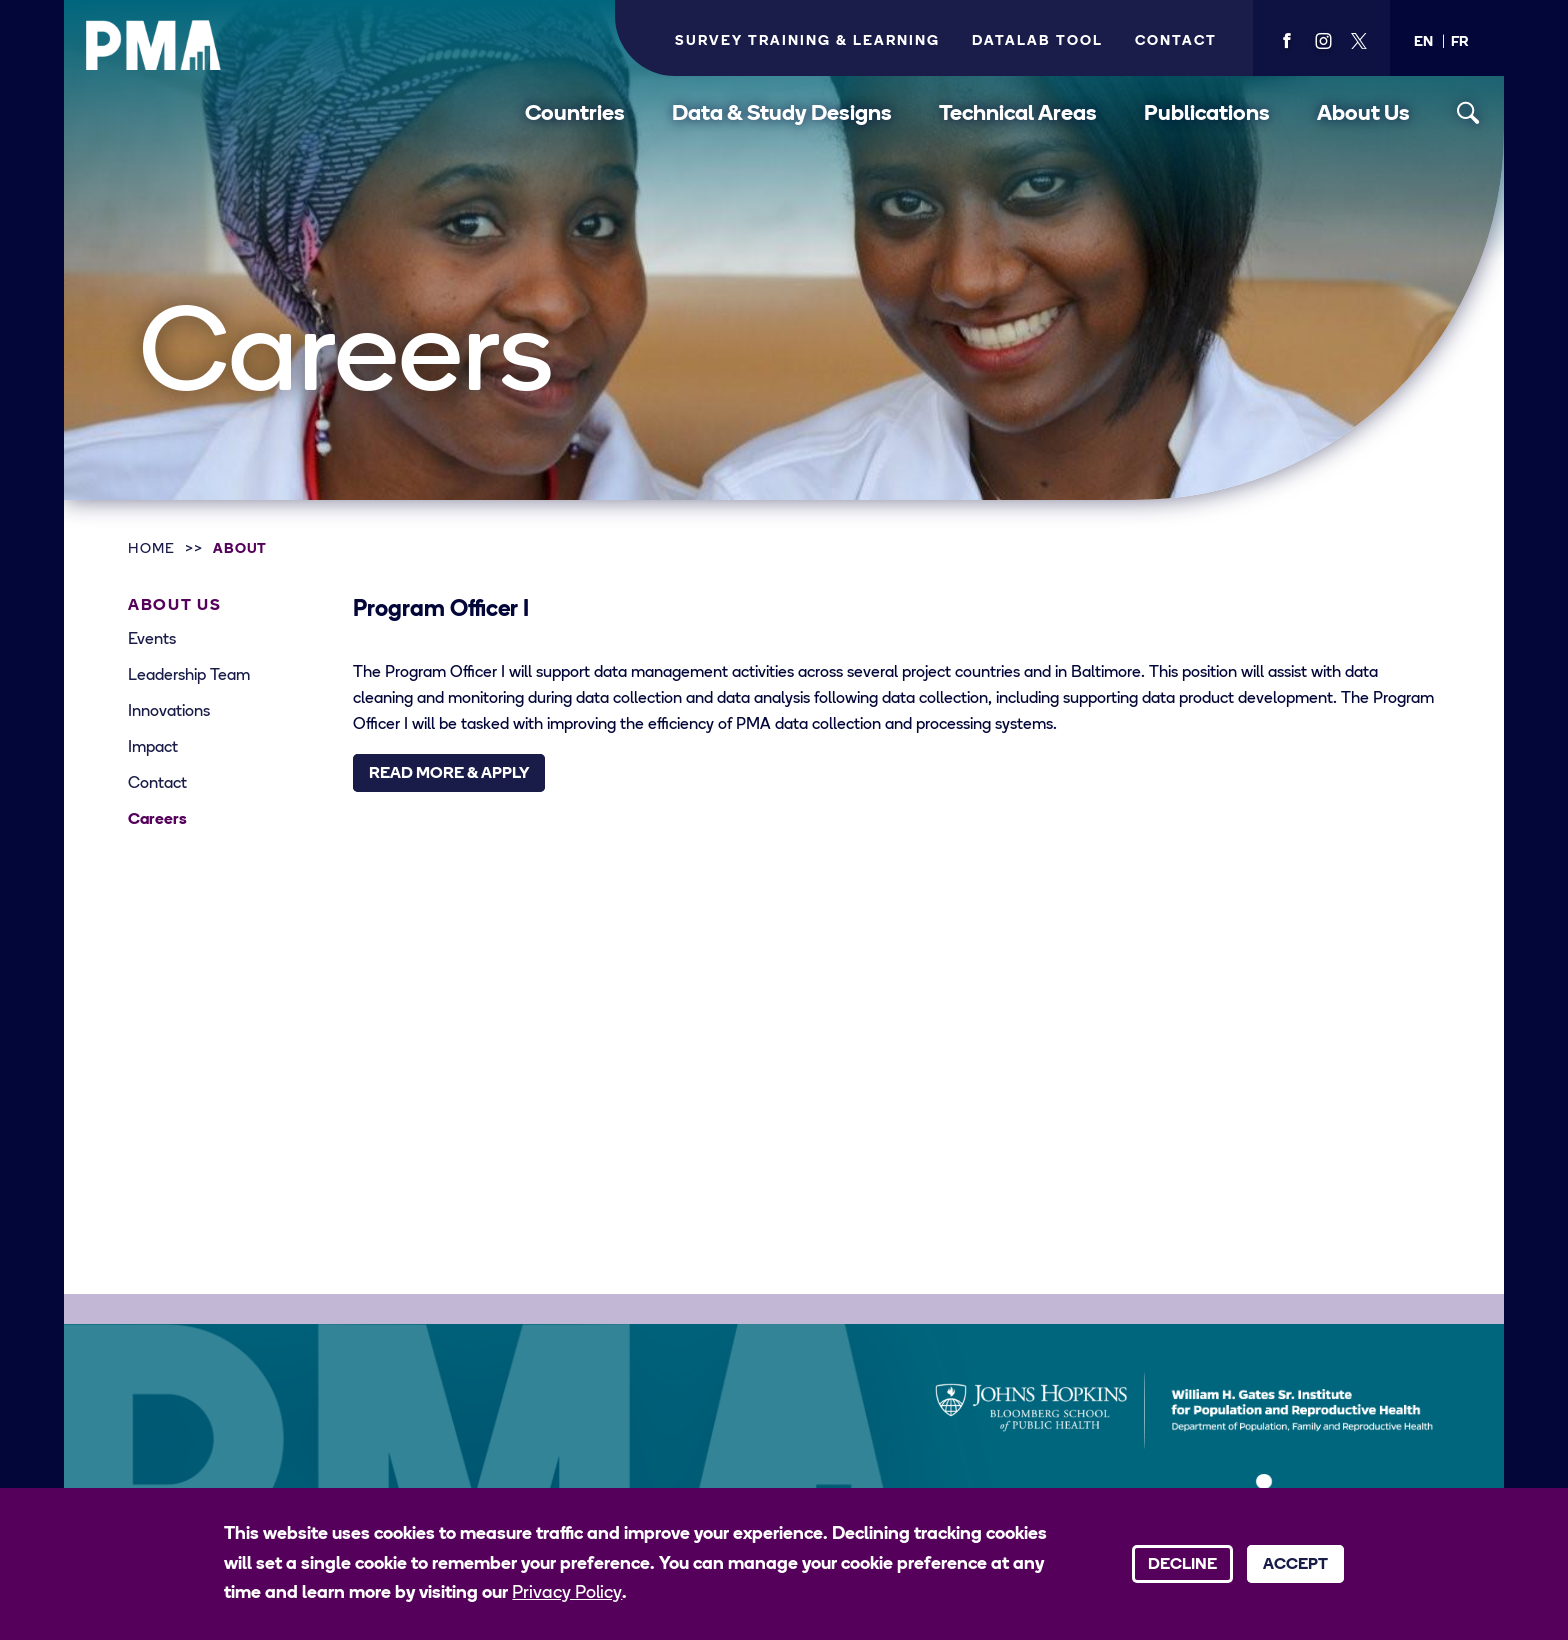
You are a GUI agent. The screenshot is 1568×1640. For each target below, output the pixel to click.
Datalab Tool (1037, 41)
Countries (575, 114)
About (240, 549)
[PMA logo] (154, 45)
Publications (1207, 114)
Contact (1176, 41)
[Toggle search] (1468, 113)
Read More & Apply (449, 774)
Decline (1182, 1565)
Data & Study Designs (782, 114)
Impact (153, 748)
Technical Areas (1018, 114)
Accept (1295, 1565)
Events (152, 640)
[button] (1423, 42)
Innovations (169, 712)
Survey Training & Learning (807, 41)
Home (151, 549)
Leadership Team (189, 676)
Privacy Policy (567, 1593)
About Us (1363, 114)
